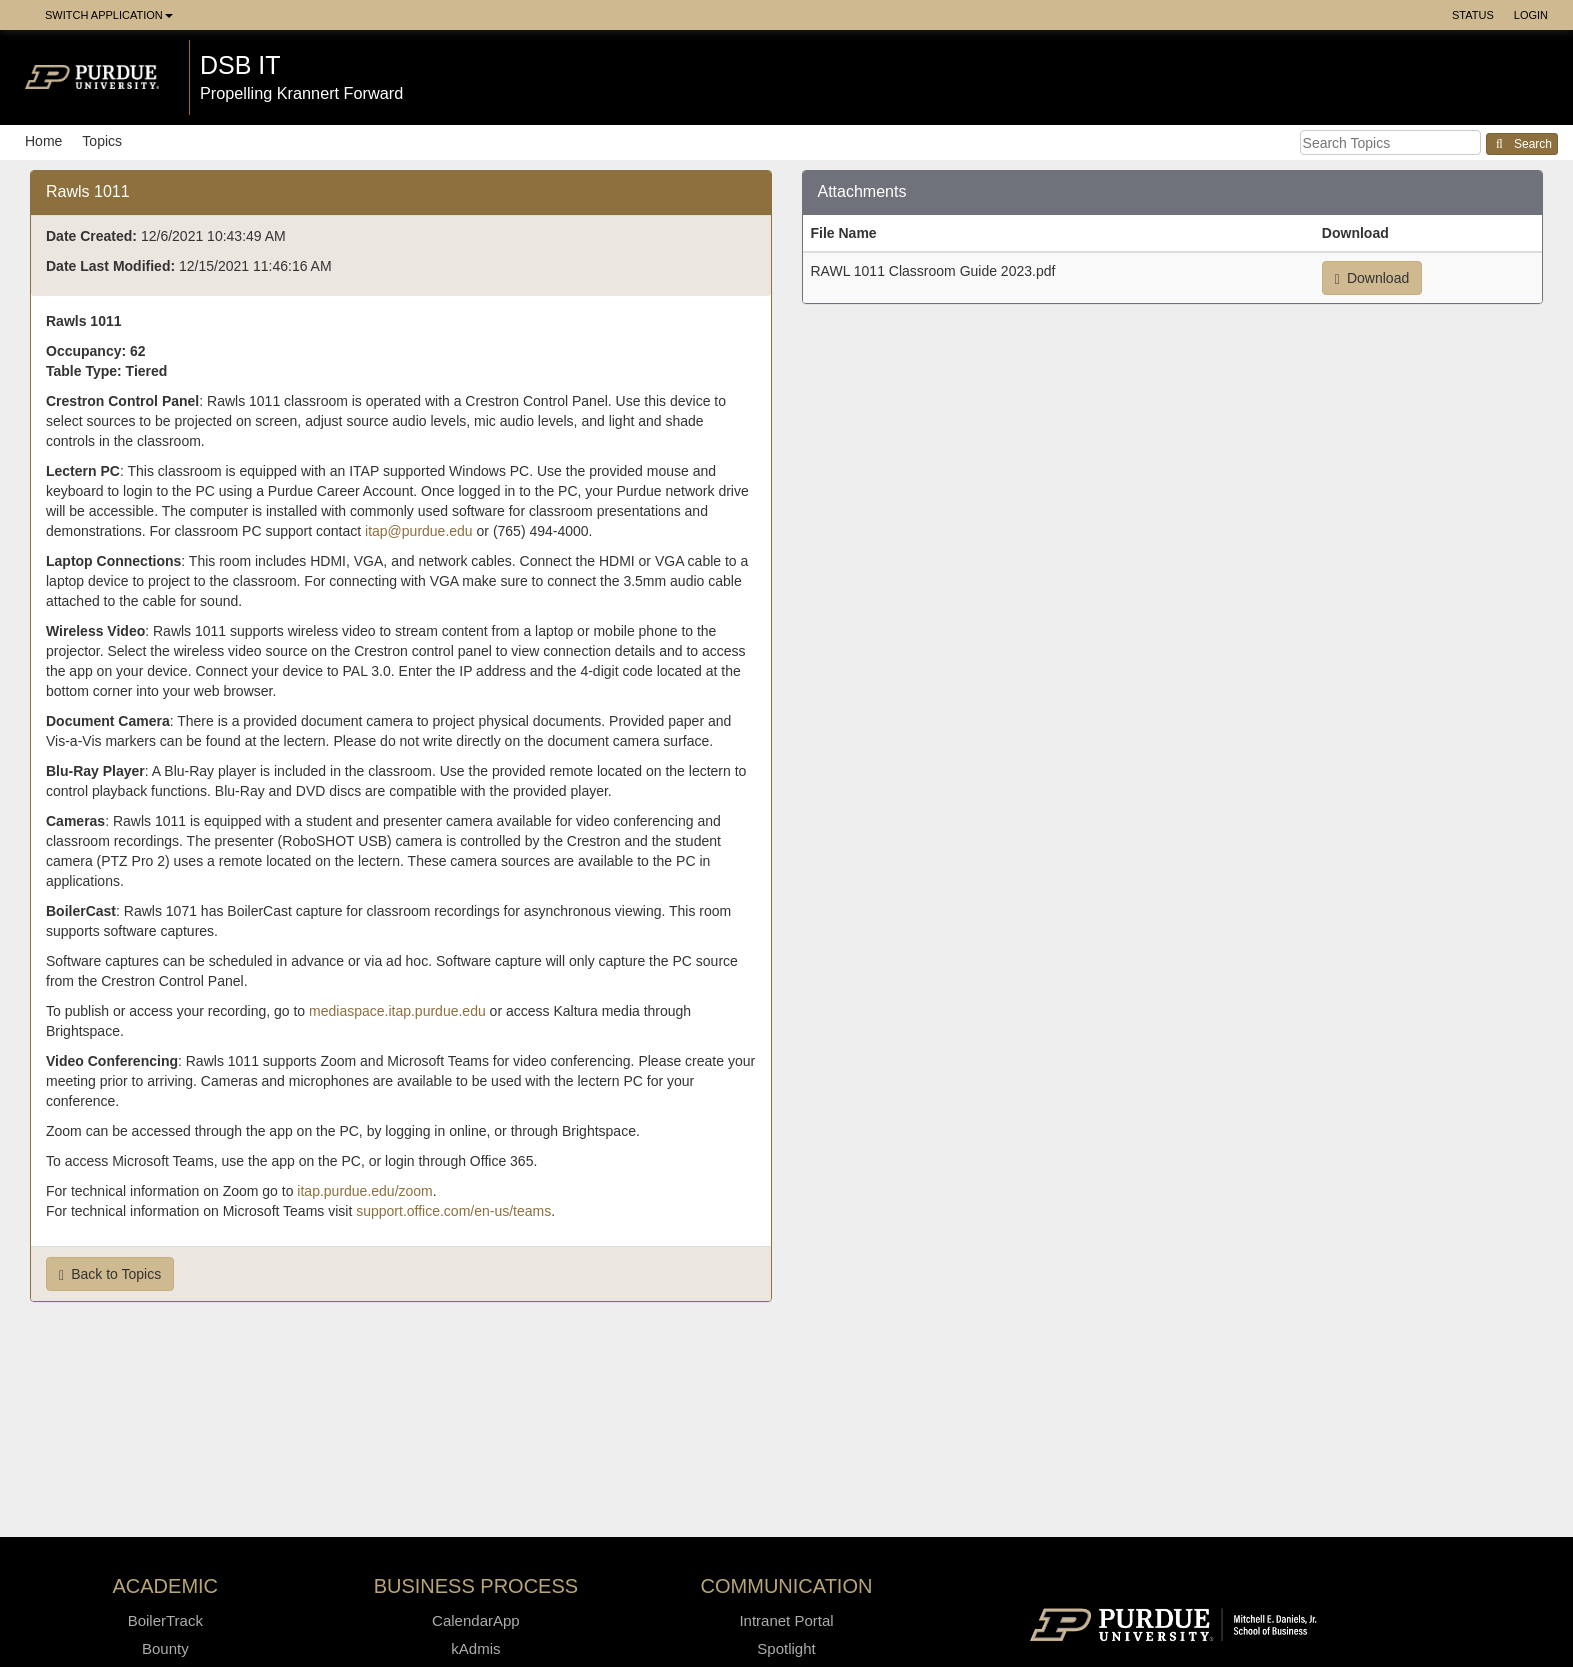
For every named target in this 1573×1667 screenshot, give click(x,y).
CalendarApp (476, 1620)
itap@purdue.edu (419, 531)
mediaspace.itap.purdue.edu (397, 1011)
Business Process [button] (476, 1586)
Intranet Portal (786, 1620)
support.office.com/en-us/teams (453, 1211)
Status (1473, 15)
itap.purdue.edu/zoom (364, 1191)
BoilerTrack (165, 1620)
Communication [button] (787, 1586)
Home (43, 141)
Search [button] (1522, 144)
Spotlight (786, 1648)
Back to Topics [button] (110, 1274)
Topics (102, 141)
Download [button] (1372, 278)
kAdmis (475, 1648)
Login (1531, 15)
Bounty (165, 1648)
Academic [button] (166, 1586)
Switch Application (109, 15)
